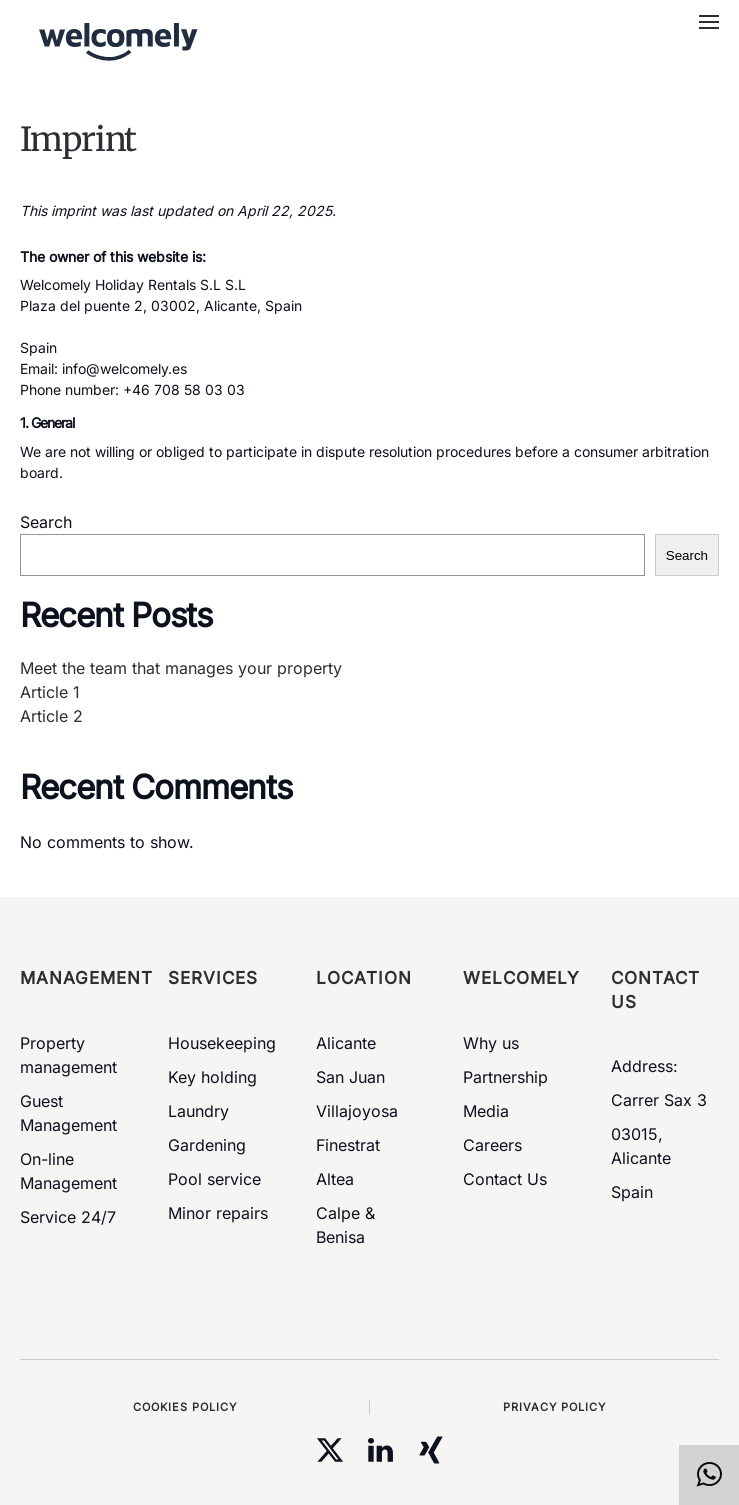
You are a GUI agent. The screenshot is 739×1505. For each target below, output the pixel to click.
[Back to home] (112, 40)
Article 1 (50, 692)
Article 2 (51, 716)
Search (46, 522)
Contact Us (505, 1179)
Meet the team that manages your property (181, 668)
